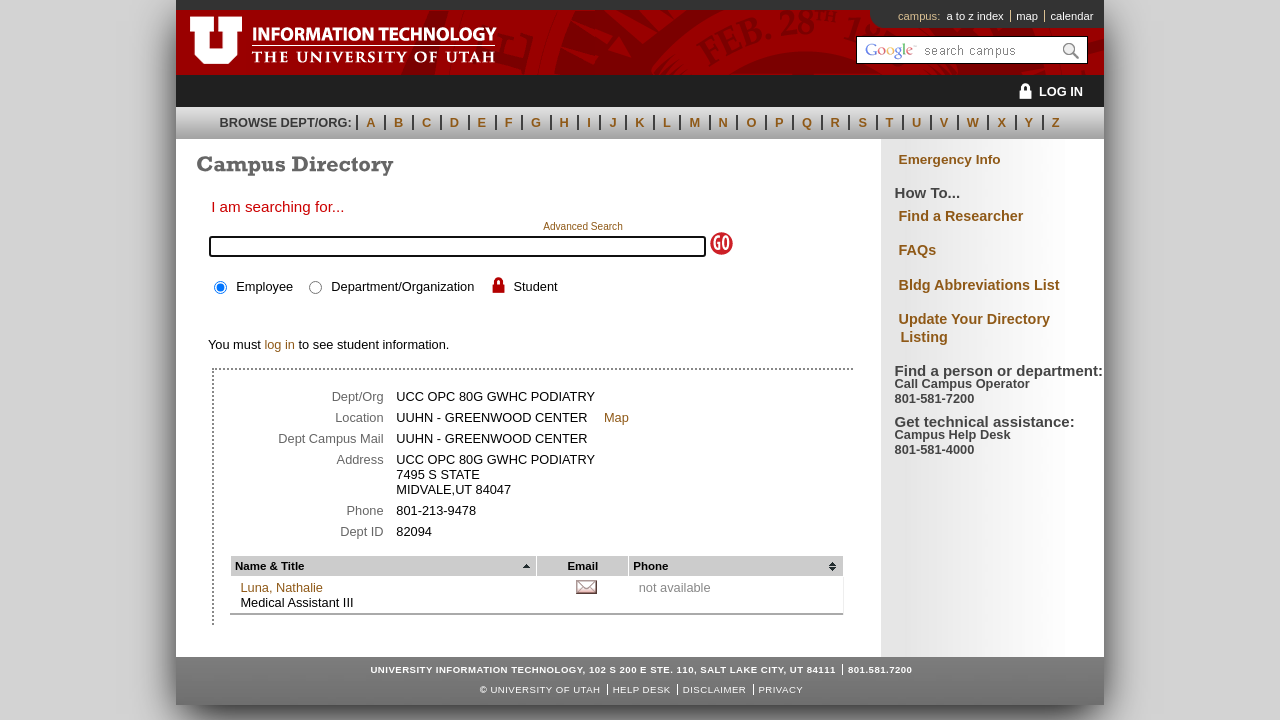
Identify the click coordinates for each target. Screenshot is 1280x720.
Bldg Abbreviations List (979, 285)
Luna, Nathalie (281, 587)
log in (279, 344)
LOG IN (1047, 91)
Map (616, 417)
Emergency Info (950, 159)
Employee (264, 286)
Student (535, 286)
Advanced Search (583, 226)
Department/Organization (402, 286)
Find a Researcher (961, 216)
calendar (1071, 16)
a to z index (975, 16)
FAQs (918, 250)
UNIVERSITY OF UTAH (545, 689)
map (1027, 16)
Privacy (780, 689)
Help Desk (642, 689)
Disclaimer (714, 689)
